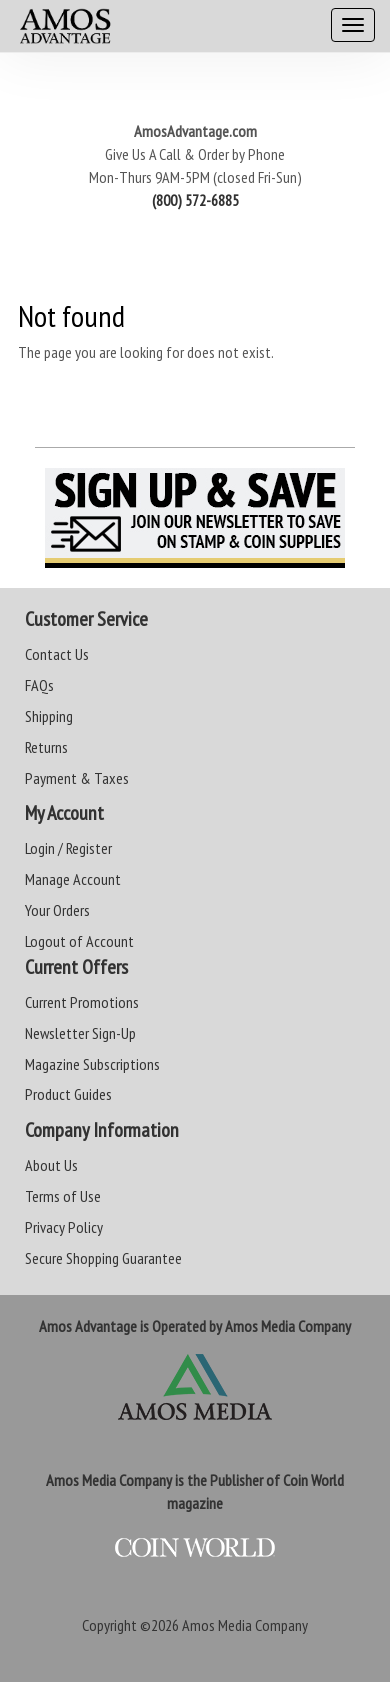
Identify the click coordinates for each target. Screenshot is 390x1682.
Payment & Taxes (77, 778)
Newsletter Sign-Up (80, 1033)
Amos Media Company (245, 1625)
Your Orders (57, 910)
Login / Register (68, 848)
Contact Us (57, 654)
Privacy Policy (64, 1227)
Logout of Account (79, 941)
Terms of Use (63, 1196)
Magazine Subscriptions (92, 1064)
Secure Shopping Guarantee (103, 1258)
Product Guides (68, 1094)
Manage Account (73, 879)
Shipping (49, 716)
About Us (51, 1165)
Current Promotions (82, 1002)
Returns (46, 747)
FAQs (39, 685)
